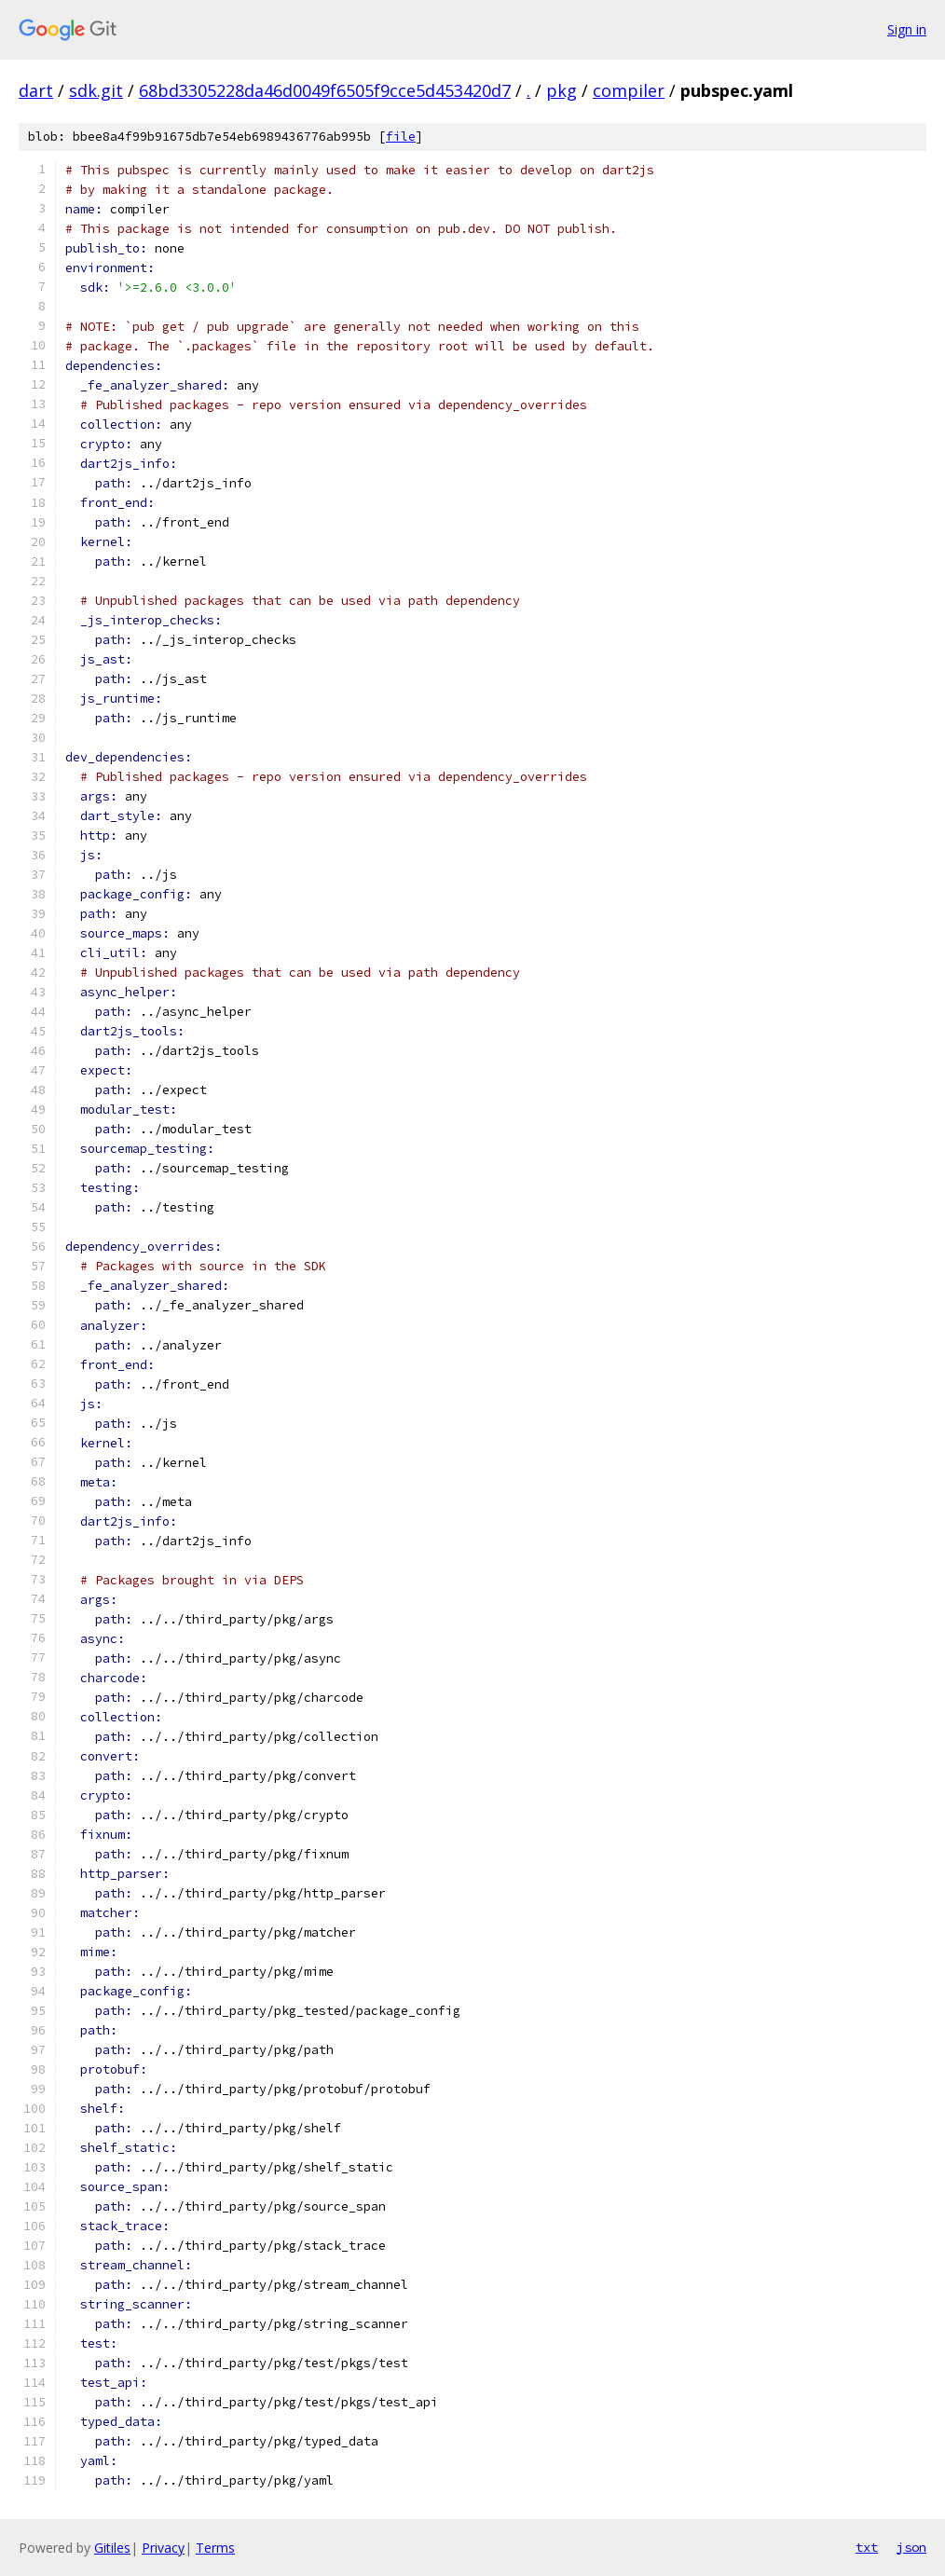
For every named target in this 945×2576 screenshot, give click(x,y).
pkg (561, 90)
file (401, 136)
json (911, 2547)
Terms (215, 2547)
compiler (628, 90)
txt (867, 2547)
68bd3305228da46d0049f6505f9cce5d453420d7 (325, 90)
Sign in (906, 29)
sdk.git (96, 90)
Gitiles (112, 2547)
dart (36, 90)
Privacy (163, 2547)
